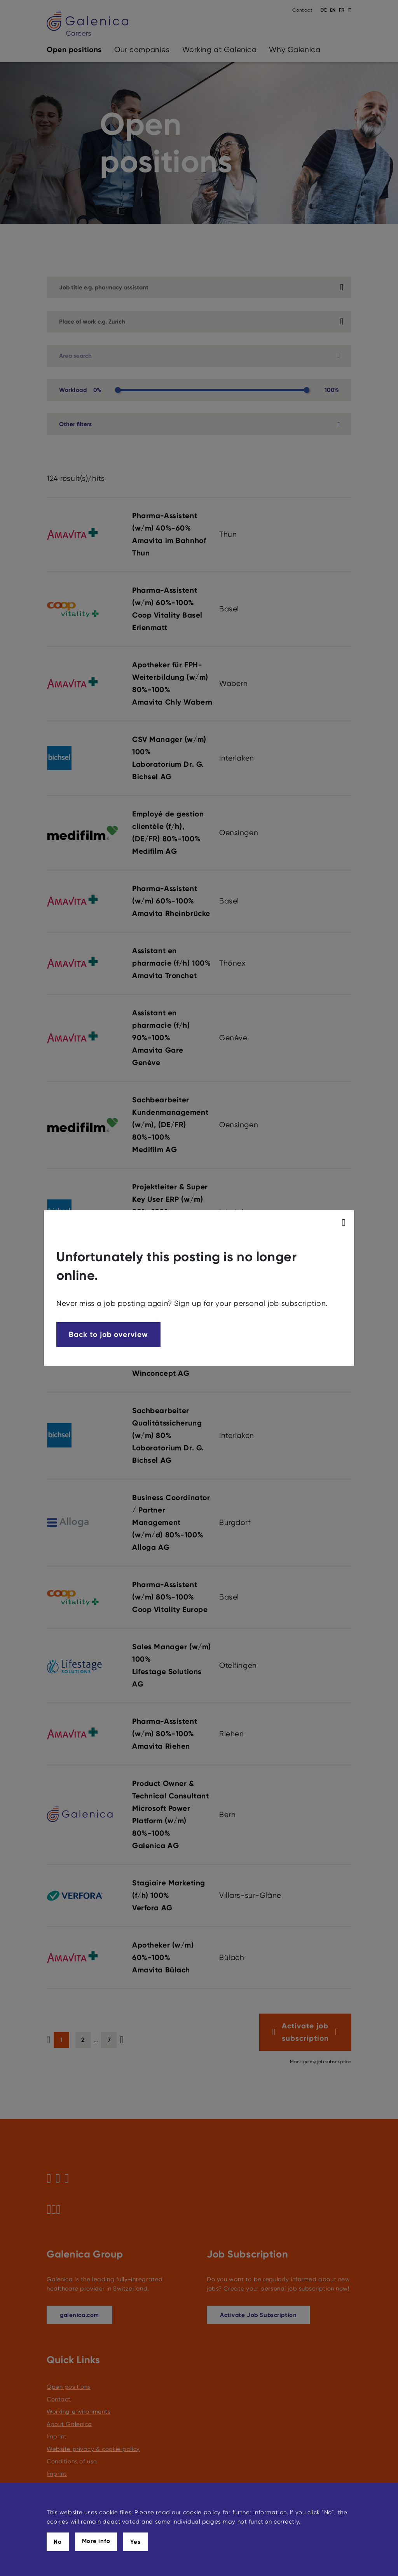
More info (96, 2541)
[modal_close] (345, 1222)
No (58, 2541)
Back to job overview (108, 1334)
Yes (135, 2541)
